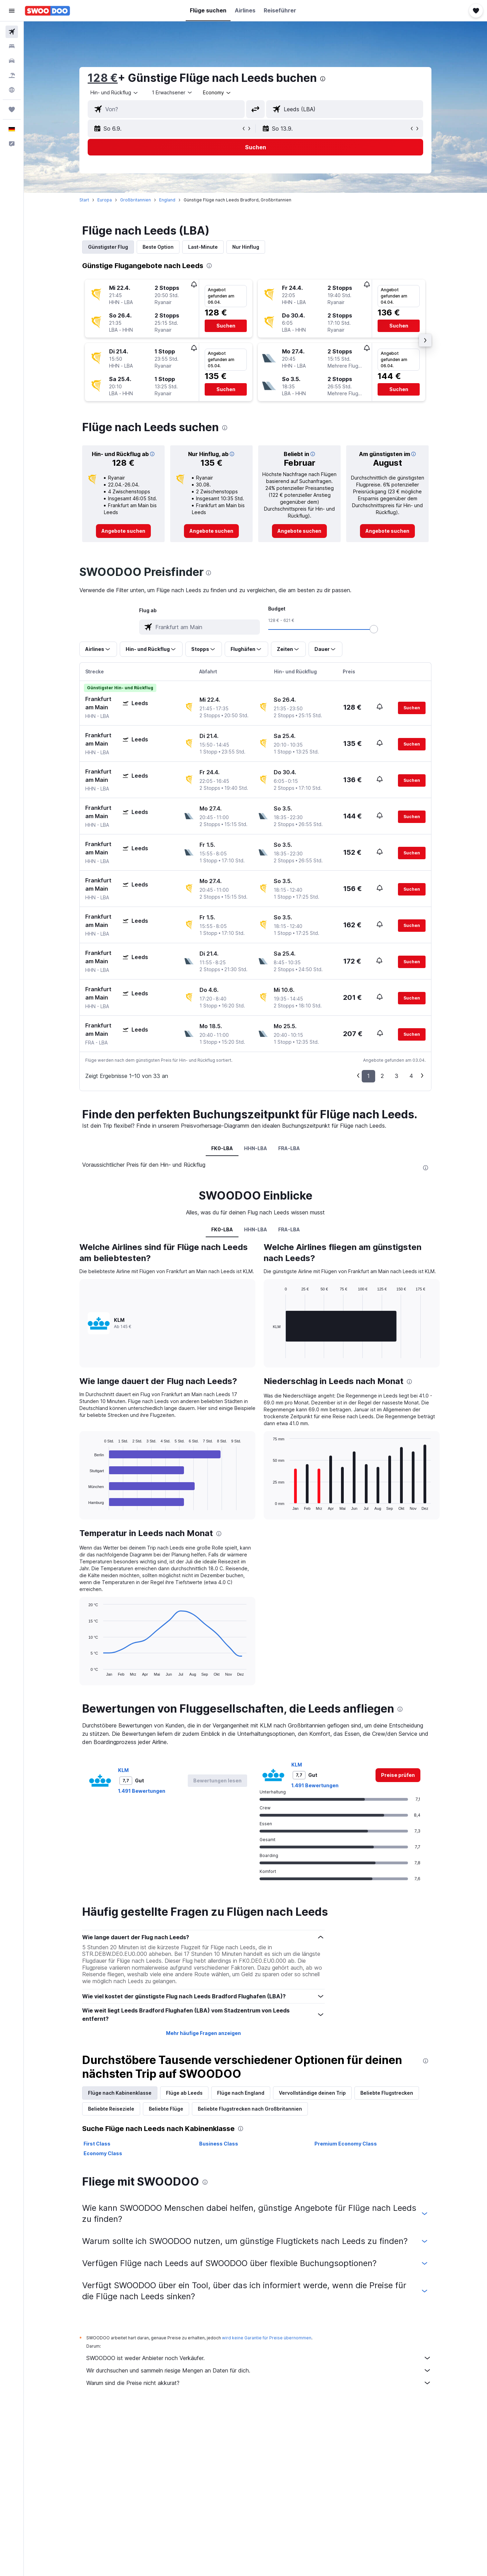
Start (84, 199)
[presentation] (323, 79)
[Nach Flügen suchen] (12, 32)
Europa (104, 199)
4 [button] (411, 1075)
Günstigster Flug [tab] (108, 247)
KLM (123, 1770)
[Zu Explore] (12, 90)
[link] (123, 531)
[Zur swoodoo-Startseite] (47, 11)
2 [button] (382, 1075)
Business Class (218, 2144)
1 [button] (368, 1075)
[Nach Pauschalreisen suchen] (12, 75)
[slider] (374, 629)
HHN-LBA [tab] (255, 1148)
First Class (97, 2144)
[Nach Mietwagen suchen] (12, 61)
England (167, 199)
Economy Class (103, 2153)
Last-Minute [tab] (203, 247)
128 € (103, 78)
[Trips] (12, 109)
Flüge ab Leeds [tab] (184, 2093)
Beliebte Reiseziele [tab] (111, 2109)
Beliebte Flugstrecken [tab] (386, 2093)
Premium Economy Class (345, 2144)
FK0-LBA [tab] (222, 1148)
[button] (11, 10)
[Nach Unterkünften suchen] (12, 46)
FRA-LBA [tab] (289, 1148)
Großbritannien (135, 199)
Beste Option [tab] (158, 247)
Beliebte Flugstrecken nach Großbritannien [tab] (250, 2109)
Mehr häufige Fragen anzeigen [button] (203, 2033)
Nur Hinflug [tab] (245, 247)
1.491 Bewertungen (141, 1791)
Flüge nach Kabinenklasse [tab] (120, 2093)
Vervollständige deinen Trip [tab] (312, 2093)
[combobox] (115, 92)
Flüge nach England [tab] (240, 2093)
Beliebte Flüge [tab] (166, 2109)
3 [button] (396, 1075)
